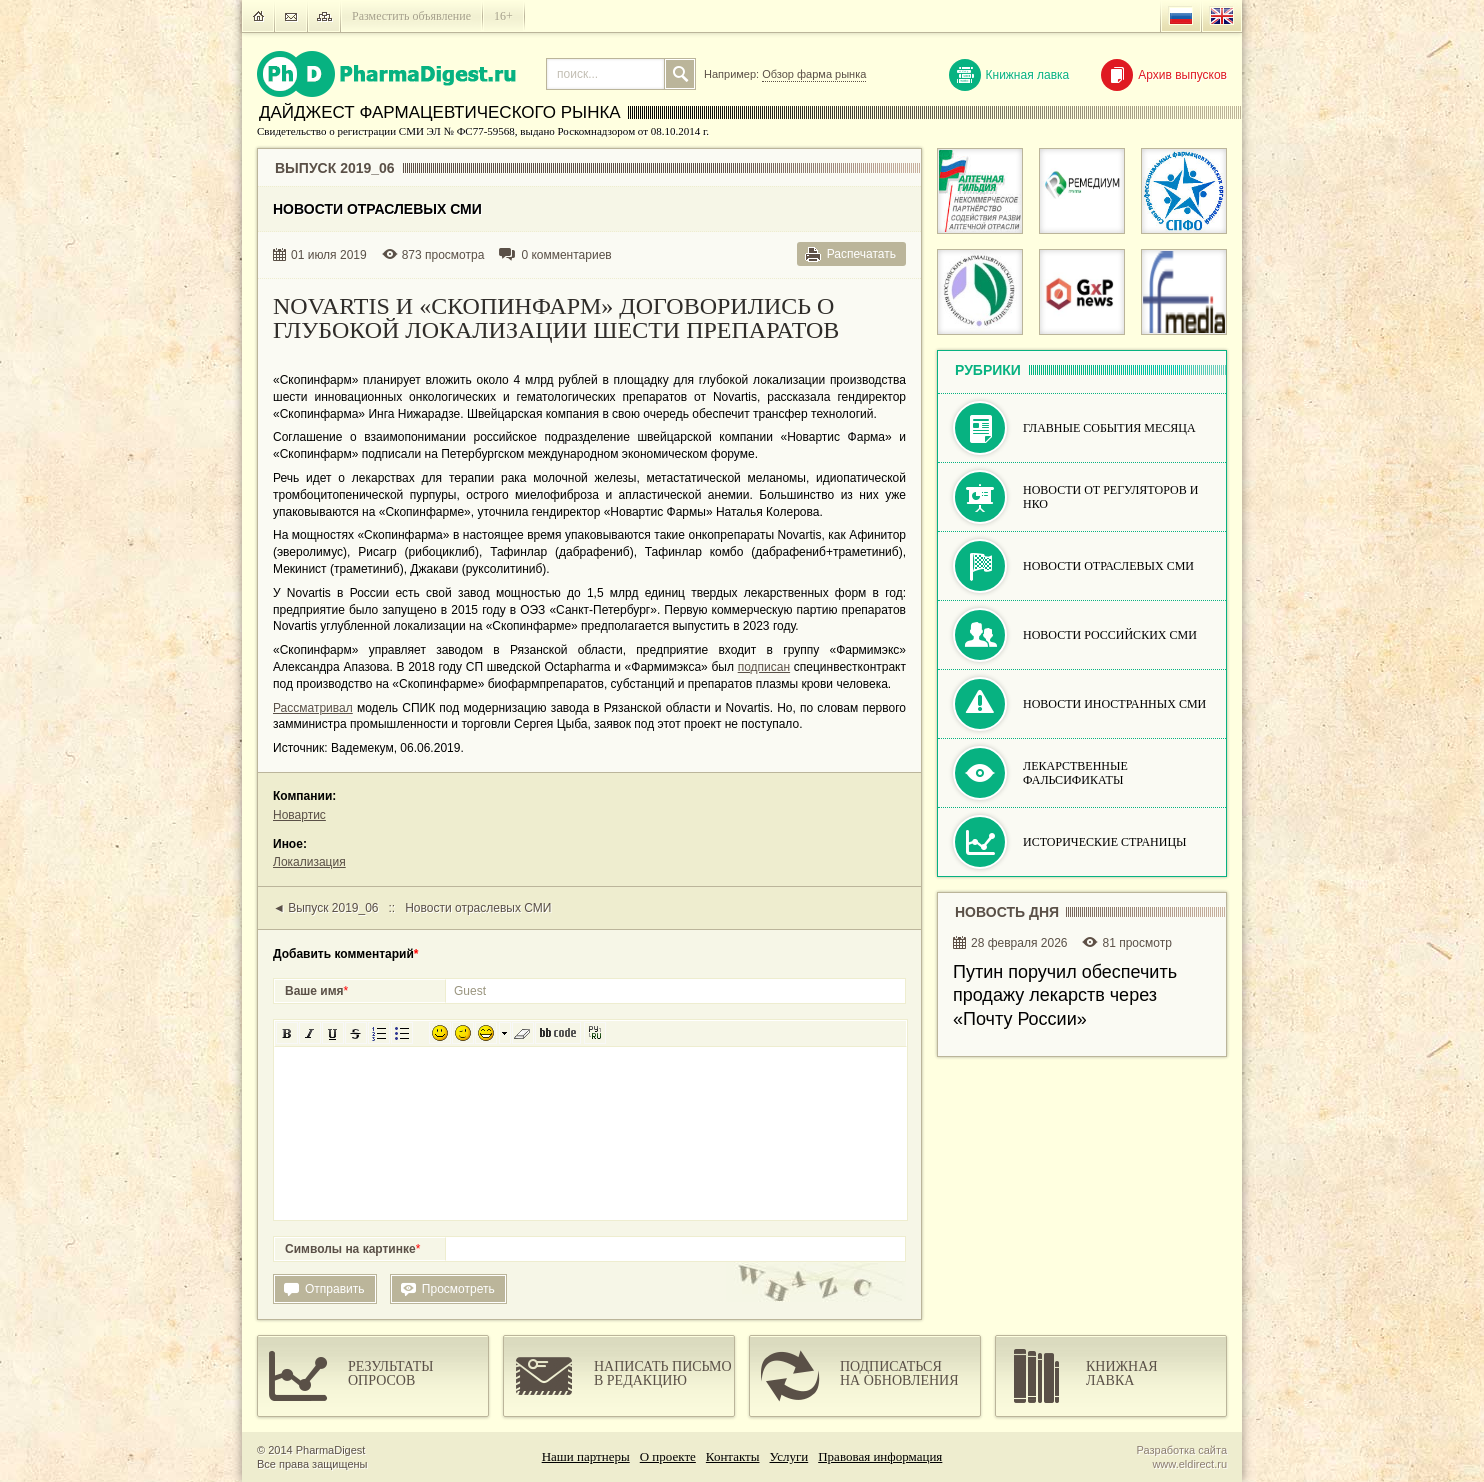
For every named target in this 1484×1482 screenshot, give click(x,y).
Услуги (789, 1456)
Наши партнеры (586, 1456)
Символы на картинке (352, 1249)
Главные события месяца (1109, 428)
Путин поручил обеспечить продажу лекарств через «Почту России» (1065, 995)
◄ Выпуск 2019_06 (326, 908)
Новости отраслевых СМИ (478, 908)
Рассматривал (313, 708)
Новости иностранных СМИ (1114, 704)
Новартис (299, 815)
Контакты (733, 1456)
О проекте (668, 1456)
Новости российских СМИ (1110, 635)
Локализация (309, 862)
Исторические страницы (1105, 842)
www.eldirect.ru (1189, 1464)
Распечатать (861, 254)
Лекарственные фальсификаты (1075, 773)
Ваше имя (316, 991)
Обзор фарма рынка (814, 74)
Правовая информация (880, 1456)
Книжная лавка (1009, 75)
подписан (764, 667)
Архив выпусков (1164, 75)
